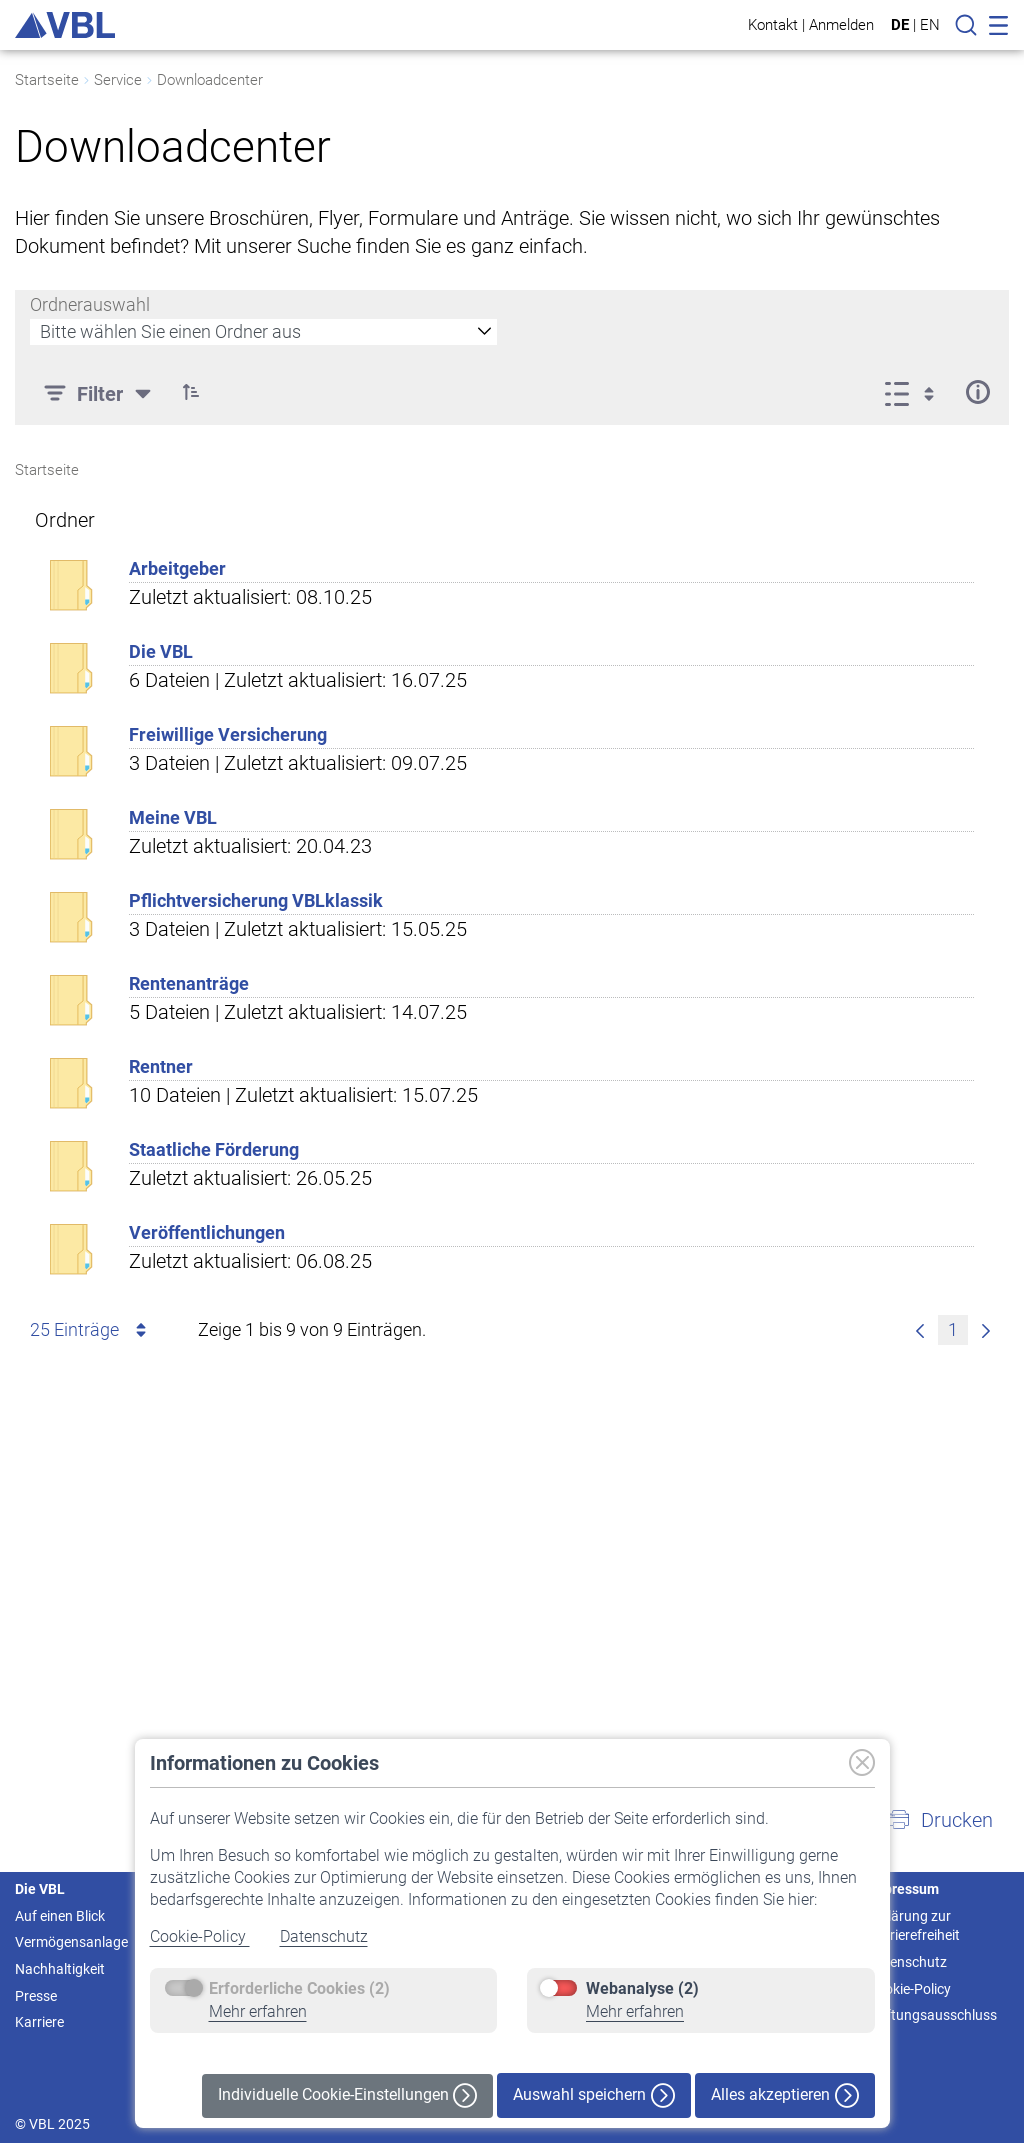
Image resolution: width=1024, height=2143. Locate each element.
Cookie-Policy (200, 1936)
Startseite (47, 80)
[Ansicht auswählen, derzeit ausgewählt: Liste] (915, 392)
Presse (36, 1996)
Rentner (161, 1066)
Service (118, 80)
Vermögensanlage (71, 1942)
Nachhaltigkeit (60, 1969)
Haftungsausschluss (932, 2015)
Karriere (39, 2022)
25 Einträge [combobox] (91, 1330)
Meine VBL (173, 817)
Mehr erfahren (258, 2011)
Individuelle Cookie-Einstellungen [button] (347, 2095)
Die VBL (161, 651)
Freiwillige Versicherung (228, 734)
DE (900, 25)
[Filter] (100, 392)
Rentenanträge (189, 983)
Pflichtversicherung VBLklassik (256, 900)
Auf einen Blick (60, 1916)
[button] (191, 392)
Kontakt (773, 24)
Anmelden (841, 24)
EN (930, 25)
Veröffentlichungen (207, 1232)
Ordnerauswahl (90, 304)
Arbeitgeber (177, 568)
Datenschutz (324, 1936)
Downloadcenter (210, 80)
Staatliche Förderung (214, 1149)
